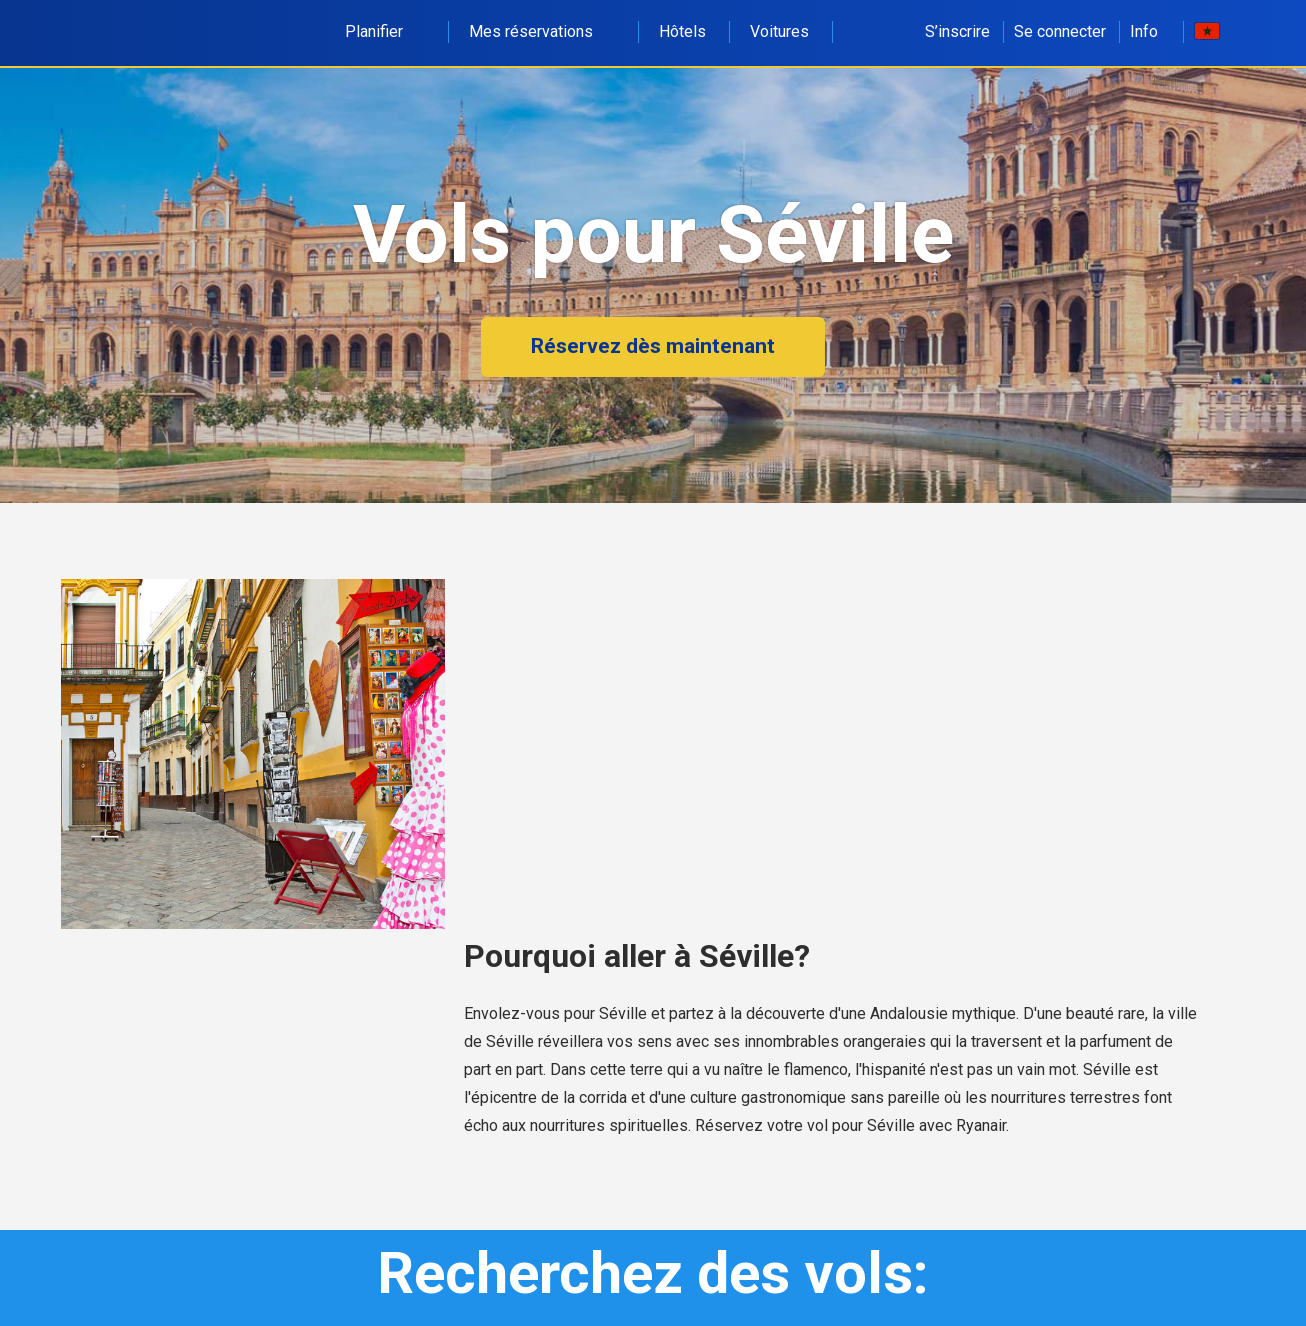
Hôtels (682, 31)
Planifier (385, 31)
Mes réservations (542, 31)
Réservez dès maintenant (653, 346)
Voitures (779, 31)
